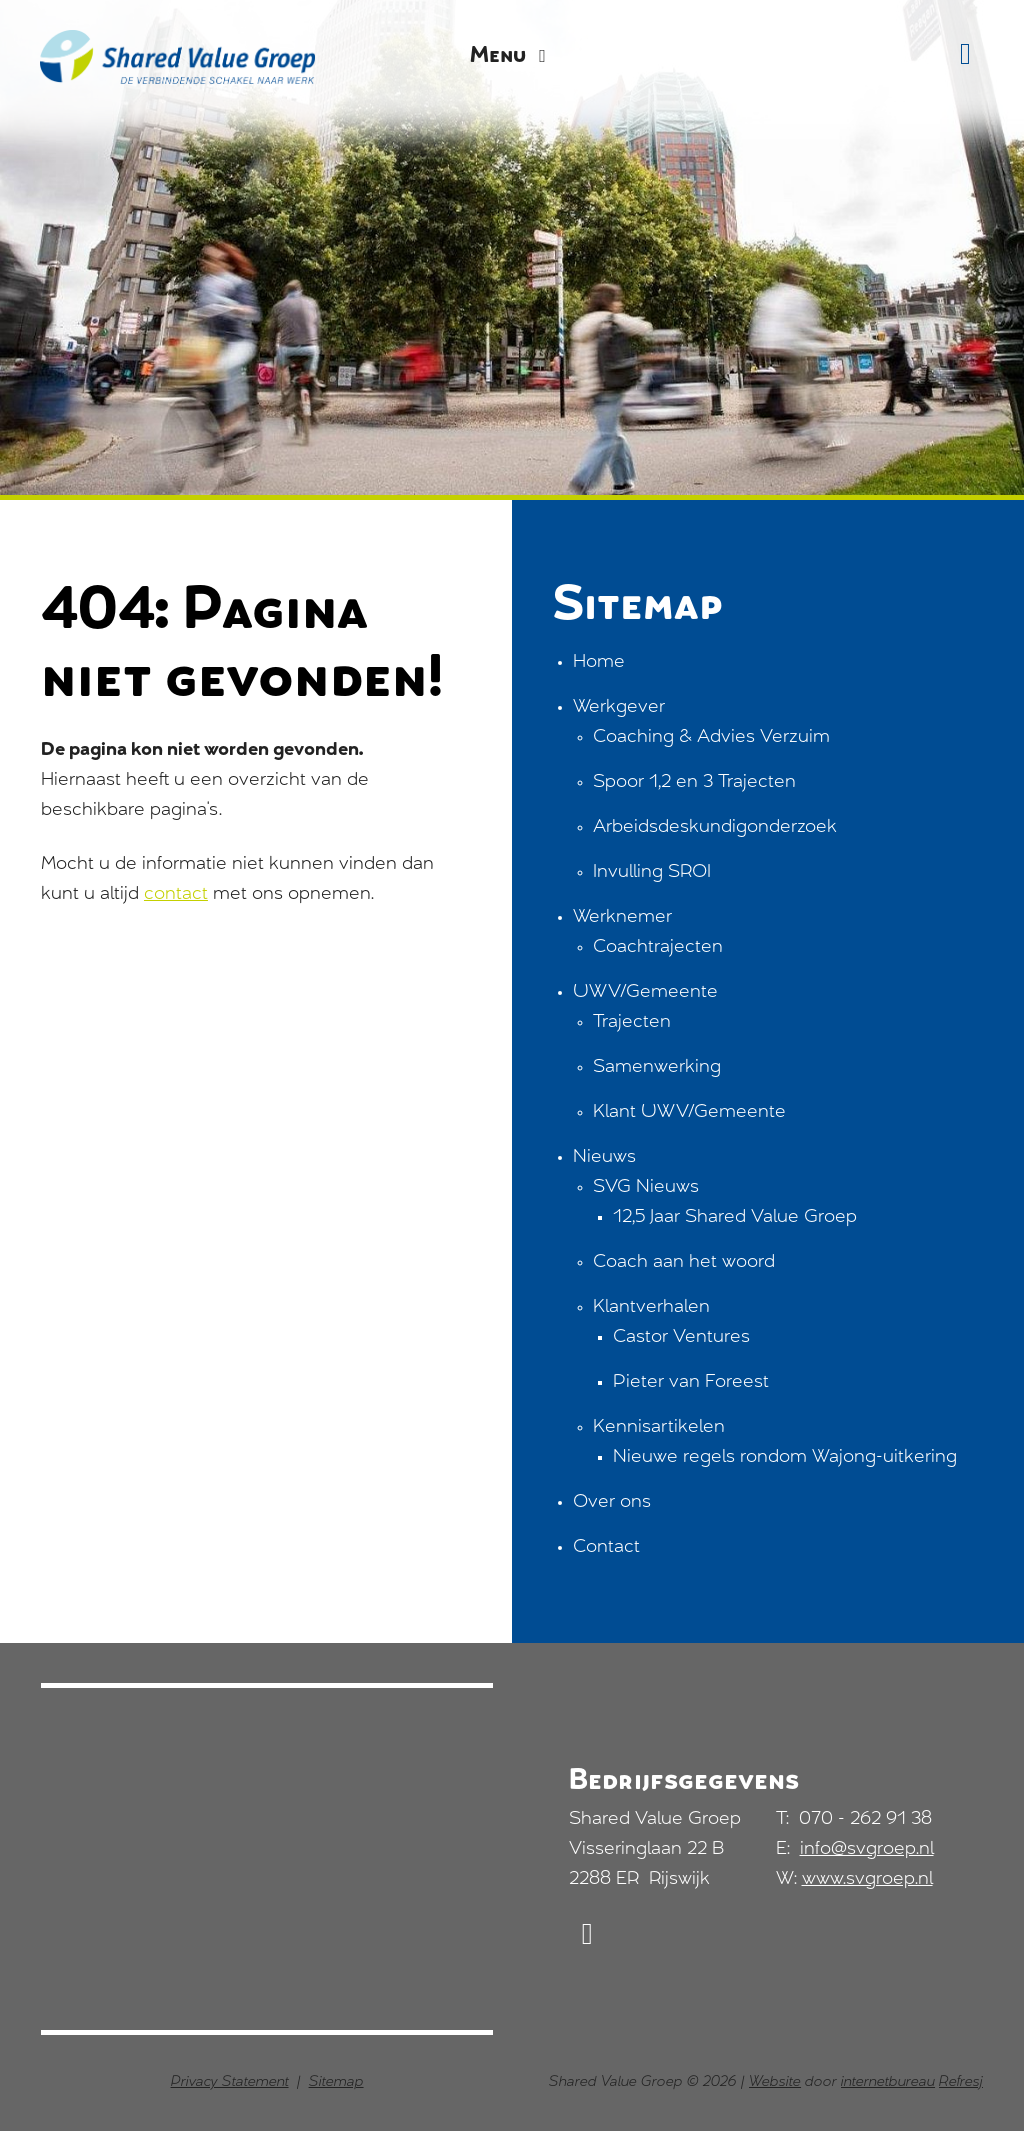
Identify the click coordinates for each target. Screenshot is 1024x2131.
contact (176, 895)
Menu (512, 57)
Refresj (961, 2083)
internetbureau (888, 2083)
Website (775, 2083)
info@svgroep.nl (867, 1850)
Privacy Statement (230, 2083)
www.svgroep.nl (867, 1880)
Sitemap (336, 2083)
